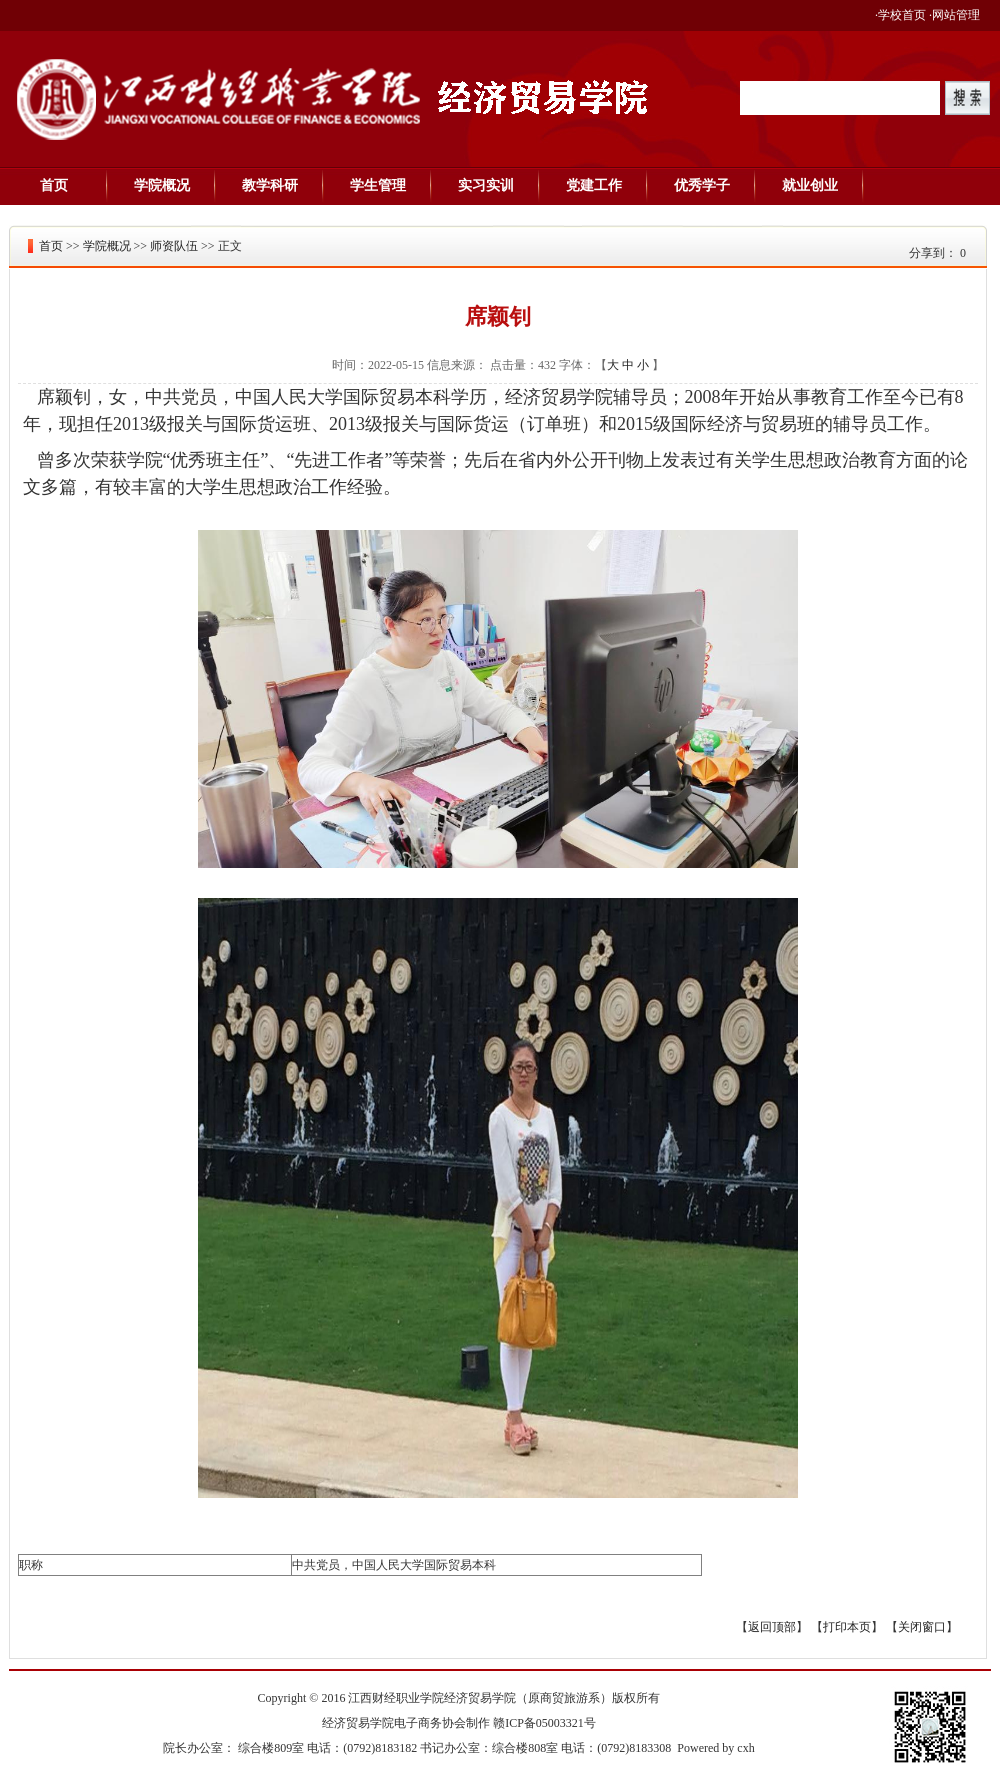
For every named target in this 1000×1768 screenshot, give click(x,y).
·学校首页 (900, 15)
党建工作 (594, 185)
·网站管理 (954, 15)
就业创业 (810, 185)
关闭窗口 (922, 1627)
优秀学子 (702, 185)
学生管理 (378, 185)
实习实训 (486, 185)
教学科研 (270, 185)
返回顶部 (772, 1627)
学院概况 (162, 185)
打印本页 (847, 1627)
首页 (54, 185)
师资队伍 (174, 246)
